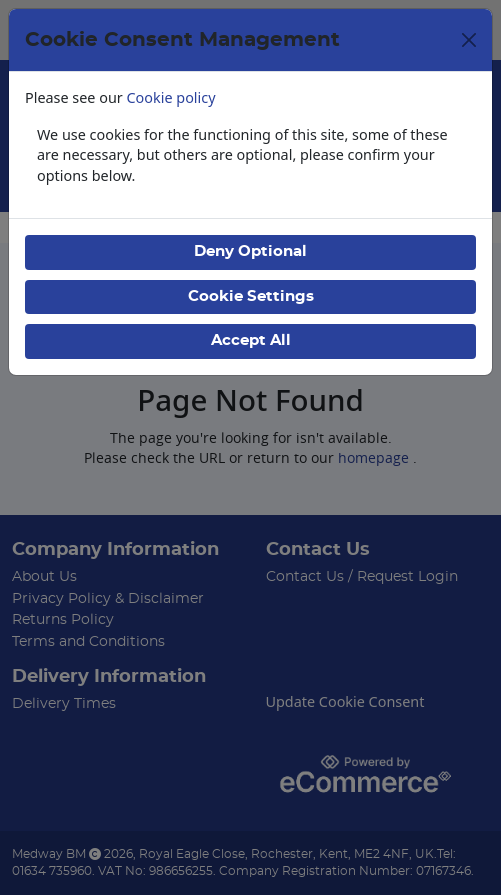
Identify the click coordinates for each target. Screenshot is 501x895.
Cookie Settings (251, 296)
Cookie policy (171, 97)
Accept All (251, 340)
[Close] (469, 40)
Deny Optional (250, 251)
